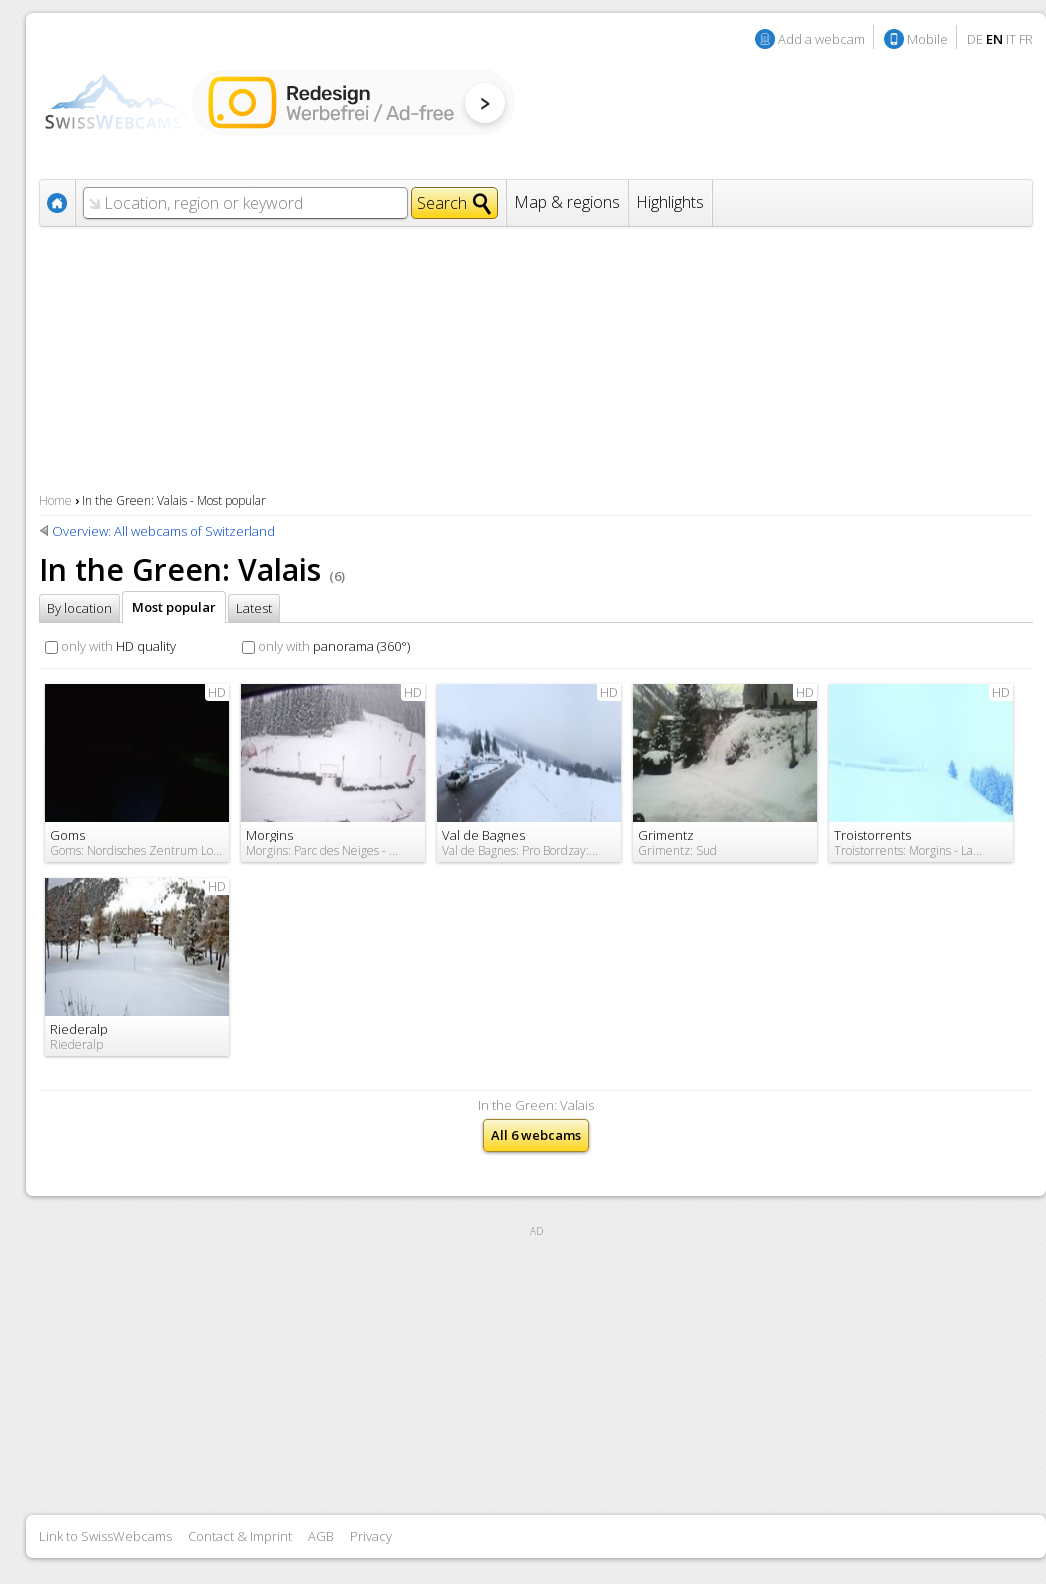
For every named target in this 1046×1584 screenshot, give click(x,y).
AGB (321, 1536)
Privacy (371, 1536)
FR (1026, 39)
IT (1011, 39)
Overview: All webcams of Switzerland (163, 531)
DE (975, 39)
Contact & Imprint (240, 1536)
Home (55, 500)
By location (79, 608)
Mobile (927, 39)
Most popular (174, 607)
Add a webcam (821, 39)
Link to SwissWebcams (105, 1536)
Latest (254, 608)
